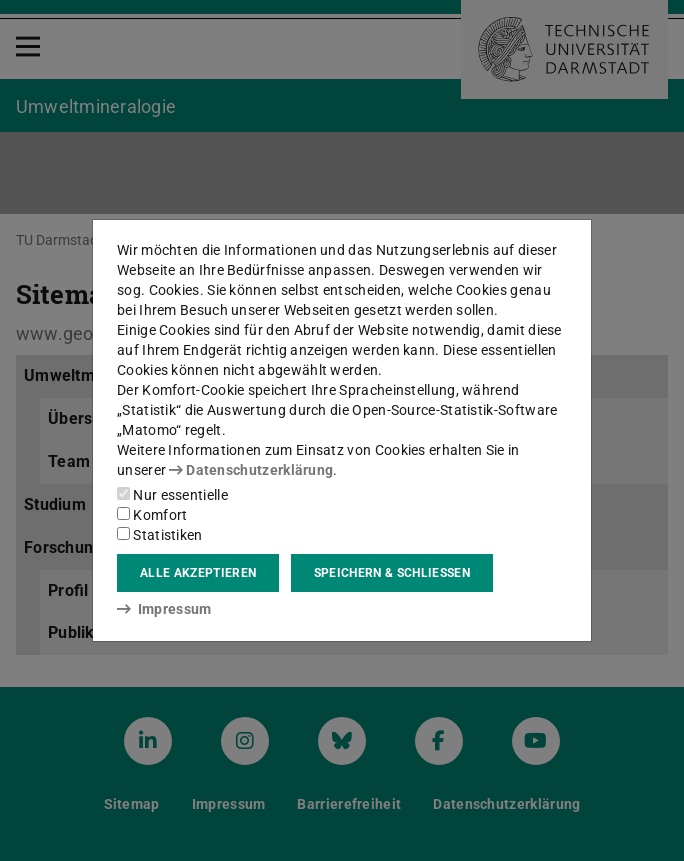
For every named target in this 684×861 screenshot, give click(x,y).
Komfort (152, 515)
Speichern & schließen (392, 573)
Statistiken (160, 535)
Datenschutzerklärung (251, 470)
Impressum (164, 609)
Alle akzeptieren (198, 573)
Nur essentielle (172, 495)
